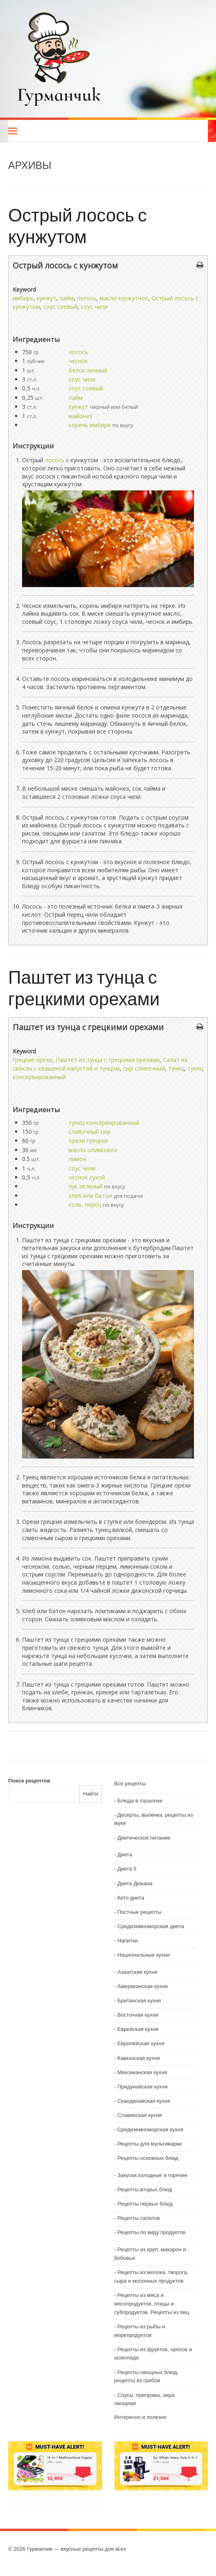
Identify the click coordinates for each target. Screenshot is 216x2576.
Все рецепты (130, 1783)
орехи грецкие (88, 1140)
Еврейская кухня (137, 2029)
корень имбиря (90, 425)
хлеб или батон (90, 1195)
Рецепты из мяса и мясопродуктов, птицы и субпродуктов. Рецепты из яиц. (152, 2303)
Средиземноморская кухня (150, 2129)
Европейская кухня (140, 2043)
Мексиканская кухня (142, 2072)
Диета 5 (126, 1869)
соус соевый (60, 306)
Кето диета (130, 1898)
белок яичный (88, 370)
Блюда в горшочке (140, 1801)
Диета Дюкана (134, 1883)
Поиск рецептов (29, 1781)
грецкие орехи (32, 1060)
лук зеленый (85, 1186)
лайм (66, 298)
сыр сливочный (144, 1068)
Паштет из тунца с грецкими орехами (84, 987)
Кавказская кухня (138, 2058)
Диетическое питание (143, 1838)
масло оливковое (93, 1150)
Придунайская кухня (142, 2087)
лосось (86, 298)
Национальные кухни (143, 1955)
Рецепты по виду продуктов (151, 2232)
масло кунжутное (124, 298)
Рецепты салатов (138, 2218)
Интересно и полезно (140, 2417)
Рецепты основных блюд (147, 2158)
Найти (90, 1794)
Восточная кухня (137, 2015)
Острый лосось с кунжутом (77, 225)
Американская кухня (142, 1986)
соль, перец (85, 1204)
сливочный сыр (90, 1131)
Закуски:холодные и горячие (152, 2175)
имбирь (23, 298)
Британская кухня (139, 2000)
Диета (124, 1854)
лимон (77, 1159)
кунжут (46, 298)
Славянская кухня (139, 2115)
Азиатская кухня (137, 1972)
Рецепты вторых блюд (144, 2189)
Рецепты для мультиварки (149, 2144)
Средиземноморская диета (150, 1926)
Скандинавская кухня (143, 2101)
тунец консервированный (104, 1122)
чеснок (78, 361)
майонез (80, 416)
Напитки (127, 1941)
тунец (176, 1068)
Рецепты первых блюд (144, 2204)
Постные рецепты (139, 1912)
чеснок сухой (87, 1177)
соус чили (94, 306)
